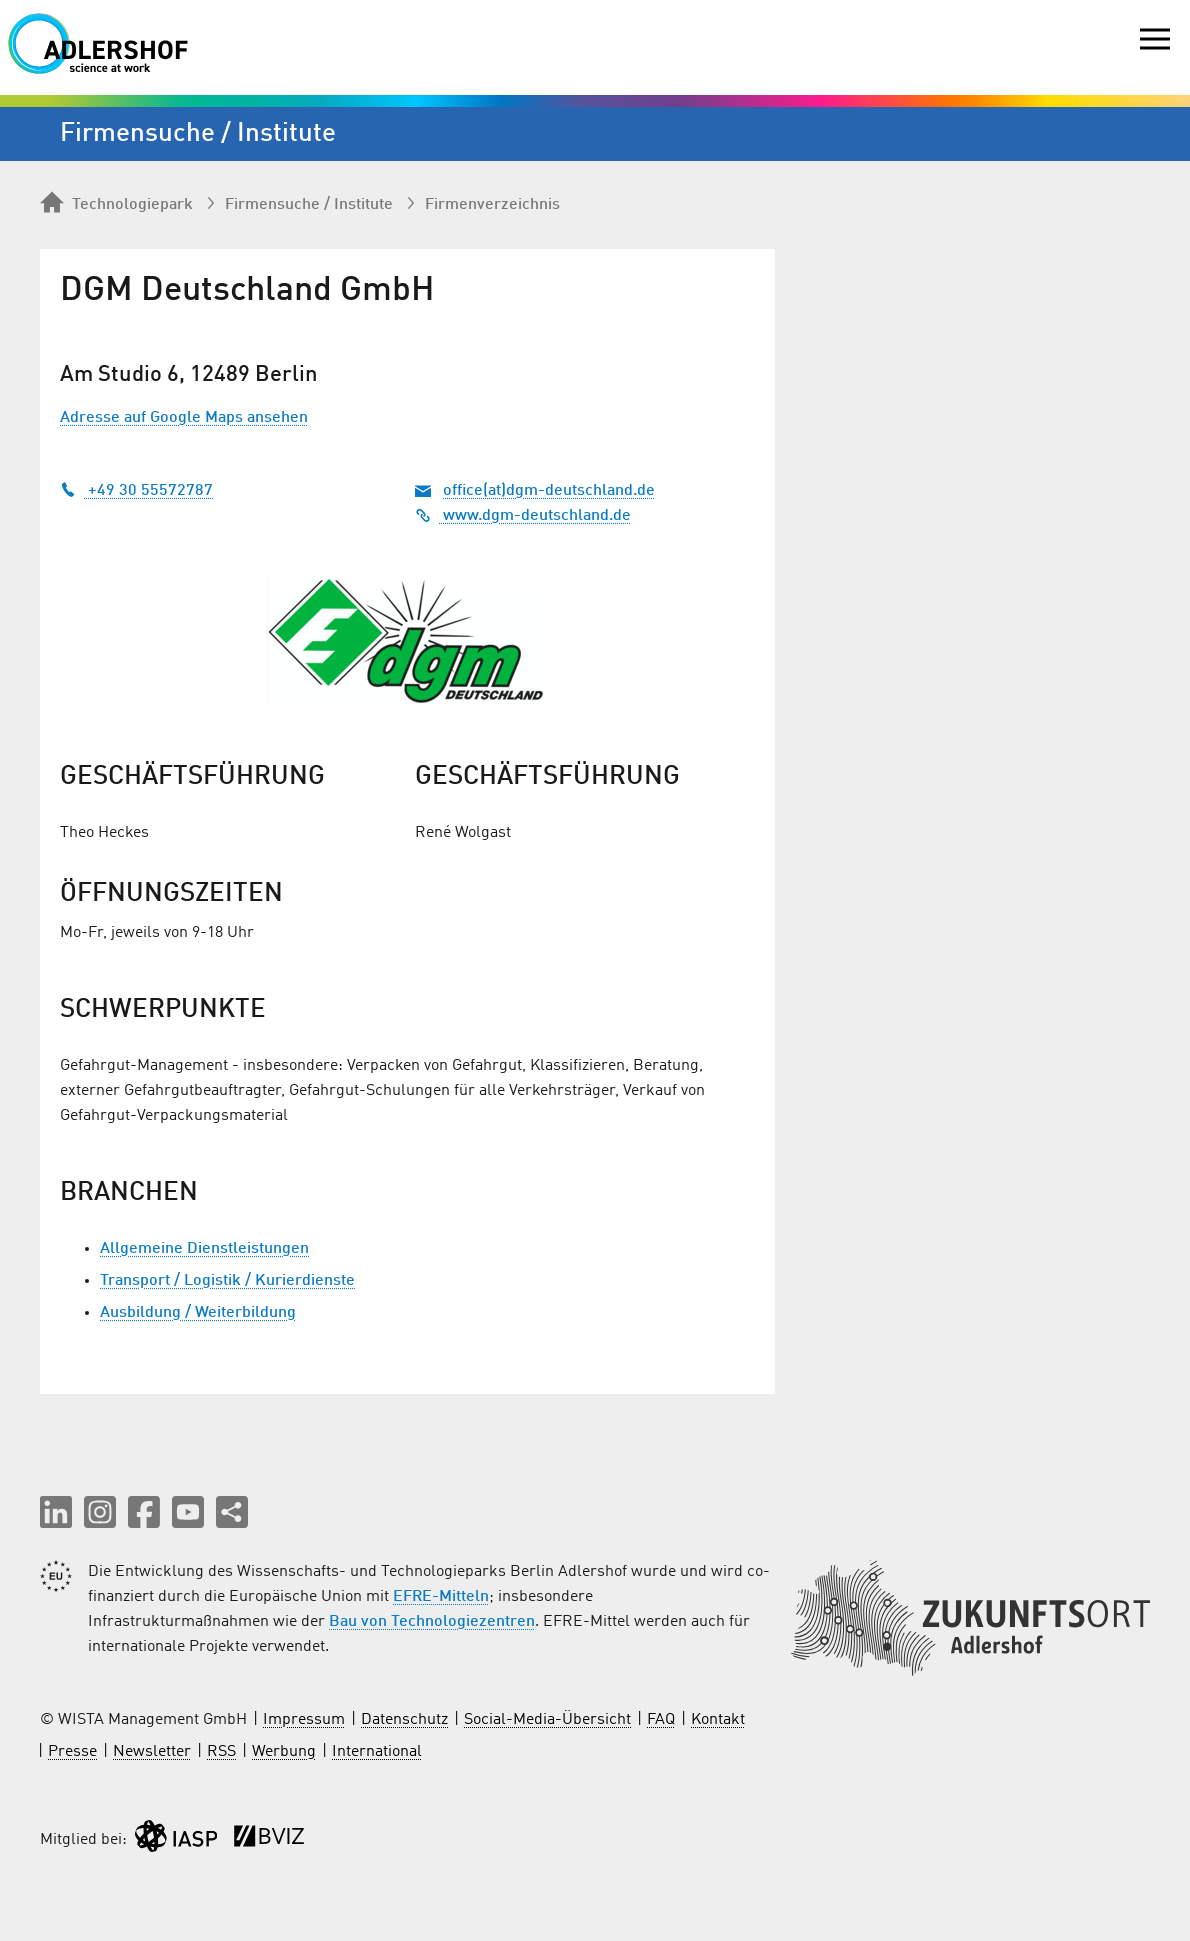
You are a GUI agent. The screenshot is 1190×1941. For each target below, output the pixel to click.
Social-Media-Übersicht (547, 1720)
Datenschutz (404, 1720)
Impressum (304, 1720)
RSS (221, 1752)
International (377, 1752)
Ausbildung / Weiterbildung (198, 1313)
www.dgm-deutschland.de (523, 516)
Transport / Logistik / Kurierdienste (227, 1281)
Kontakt (718, 1720)
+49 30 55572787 (136, 491)
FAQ (661, 1720)
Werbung (284, 1752)
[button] (56, 1512)
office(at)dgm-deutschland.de (549, 491)
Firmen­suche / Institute (309, 205)
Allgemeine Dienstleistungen (204, 1249)
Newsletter (152, 1752)
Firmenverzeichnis (492, 205)
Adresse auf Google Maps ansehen (184, 418)
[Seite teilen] (232, 1512)
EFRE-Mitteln (441, 1597)
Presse (72, 1752)
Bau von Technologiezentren (432, 1622)
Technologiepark (116, 204)
